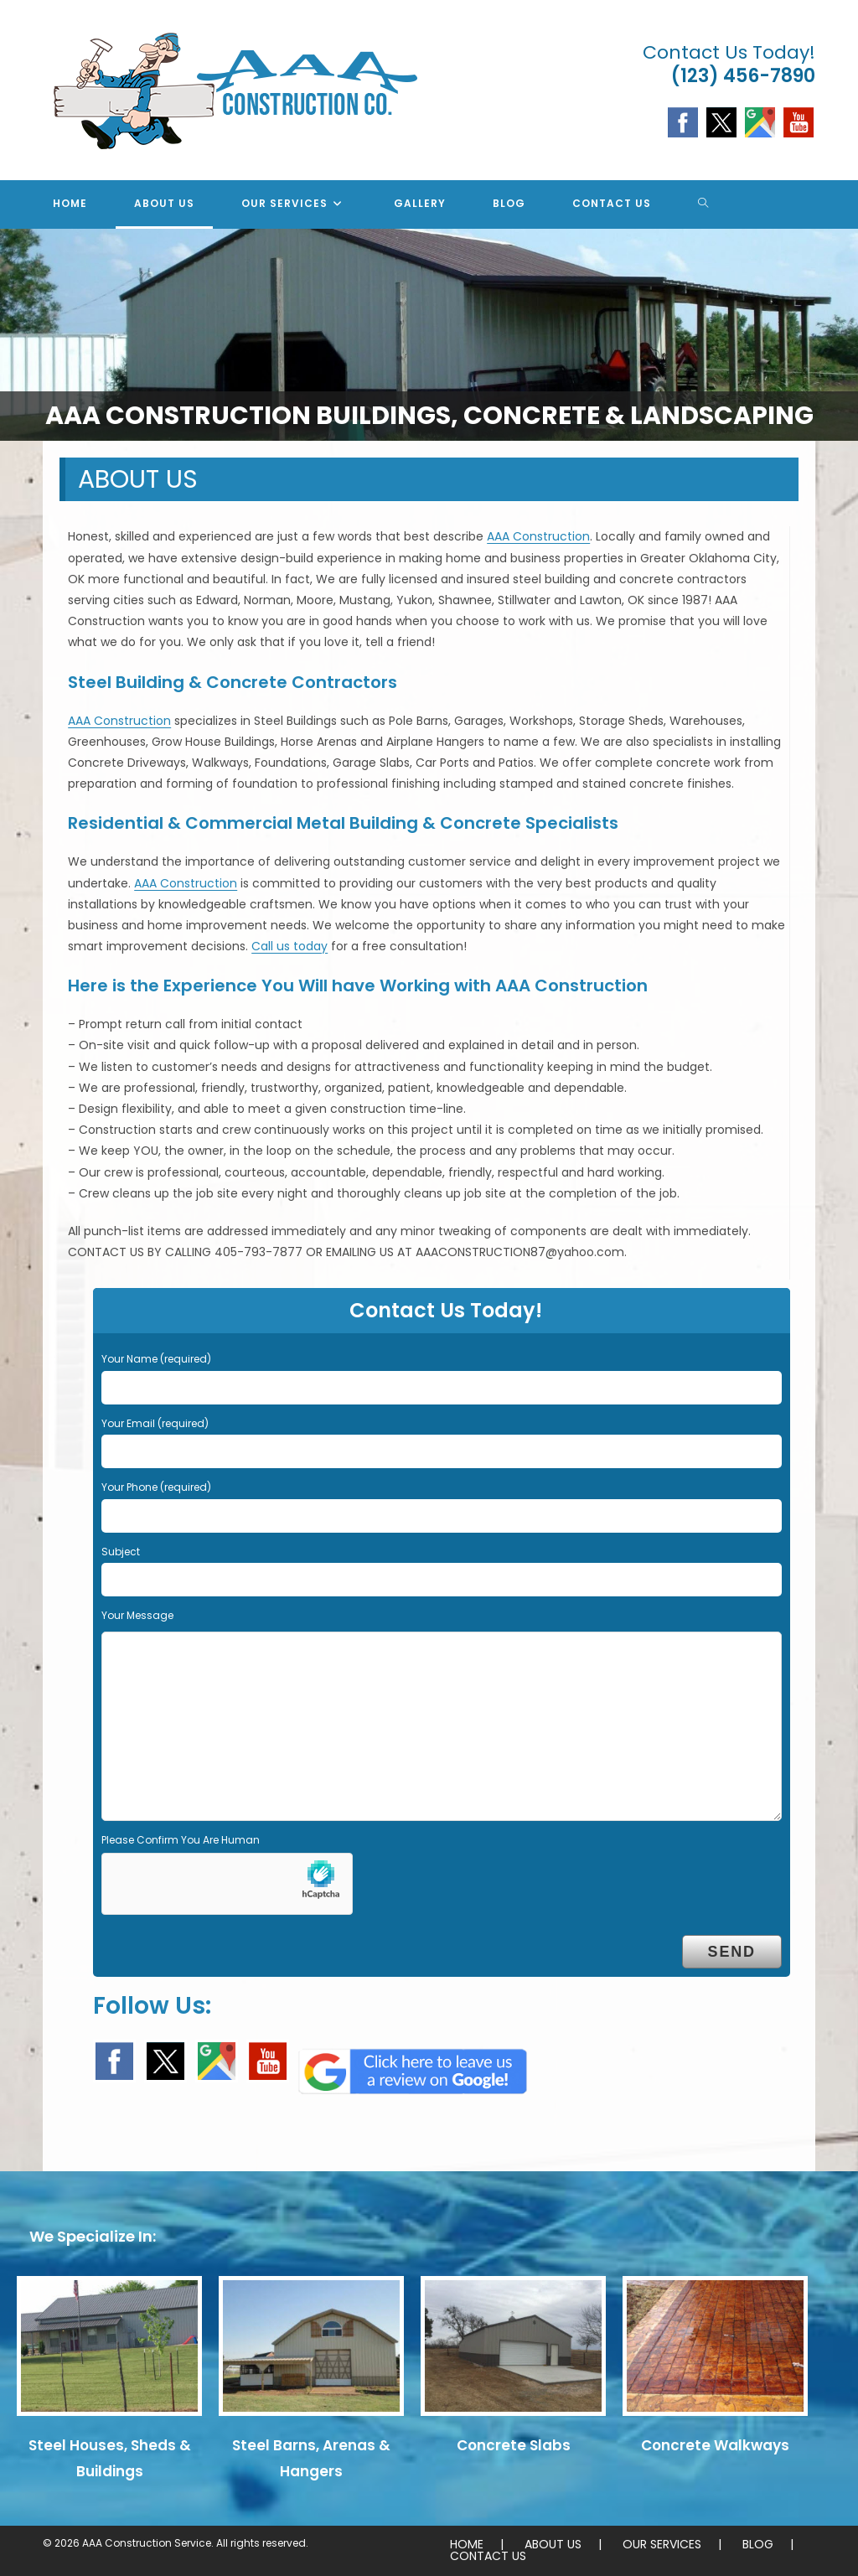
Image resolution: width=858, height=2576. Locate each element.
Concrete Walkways (715, 2445)
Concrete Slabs (514, 2445)
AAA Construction (538, 536)
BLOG (757, 2544)
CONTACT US (488, 2556)
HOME (466, 2544)
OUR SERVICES (662, 2544)
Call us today (289, 946)
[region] (429, 335)
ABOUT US (553, 2544)
